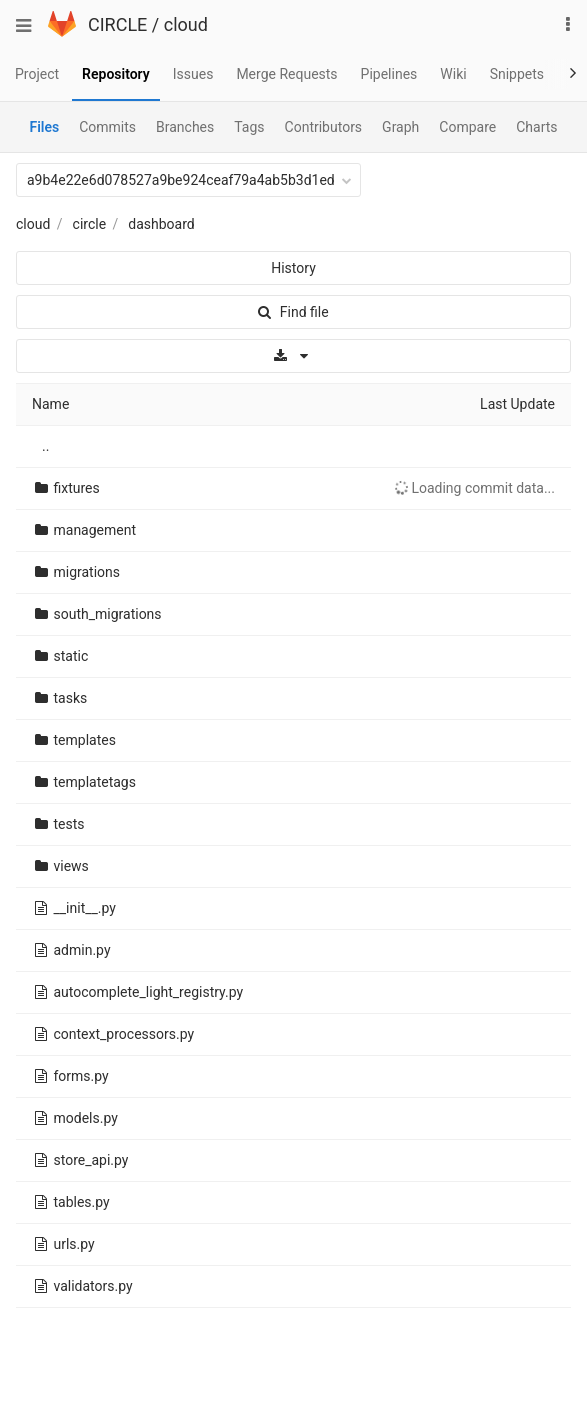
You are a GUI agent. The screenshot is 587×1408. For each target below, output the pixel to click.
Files (44, 127)
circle (90, 224)
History (293, 268)
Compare (467, 127)
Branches (185, 127)
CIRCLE (117, 24)
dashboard (161, 224)
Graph (400, 127)
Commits (107, 127)
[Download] (293, 356)
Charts (536, 127)
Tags (249, 127)
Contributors (324, 127)
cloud (186, 24)
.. (45, 446)
